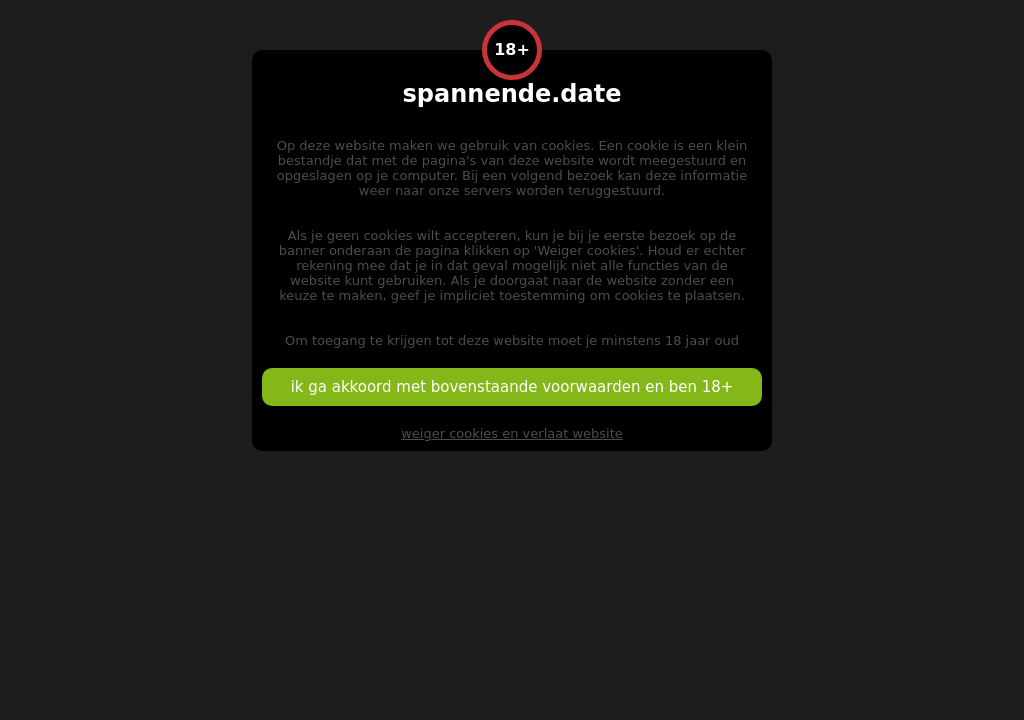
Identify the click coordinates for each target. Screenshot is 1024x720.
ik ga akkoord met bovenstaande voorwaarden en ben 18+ (512, 387)
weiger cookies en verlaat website (512, 433)
